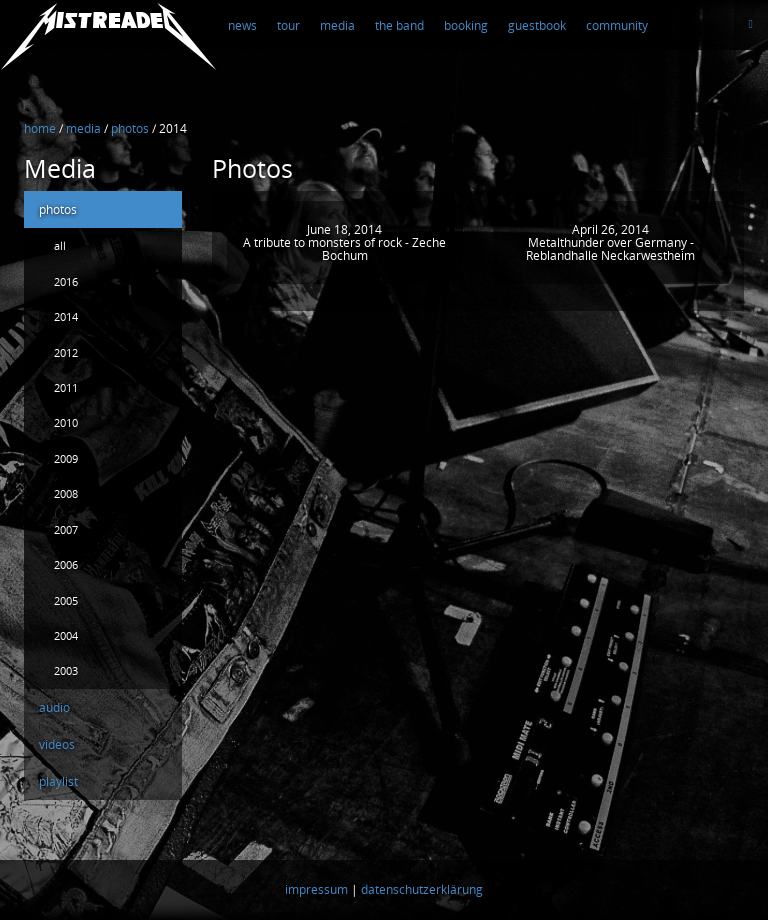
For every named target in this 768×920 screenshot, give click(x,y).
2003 (66, 670)
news (242, 25)
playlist (58, 781)
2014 (66, 316)
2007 (66, 529)
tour (288, 25)
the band (399, 25)
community (617, 25)
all (60, 245)
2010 (66, 422)
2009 (66, 458)
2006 (66, 564)
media (337, 25)
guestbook (537, 25)
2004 (66, 635)
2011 (66, 387)
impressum (316, 890)
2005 (66, 600)
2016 (66, 281)
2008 (66, 493)
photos (58, 209)
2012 (66, 352)
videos (57, 744)
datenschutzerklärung (422, 890)
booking (466, 25)
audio (54, 707)
